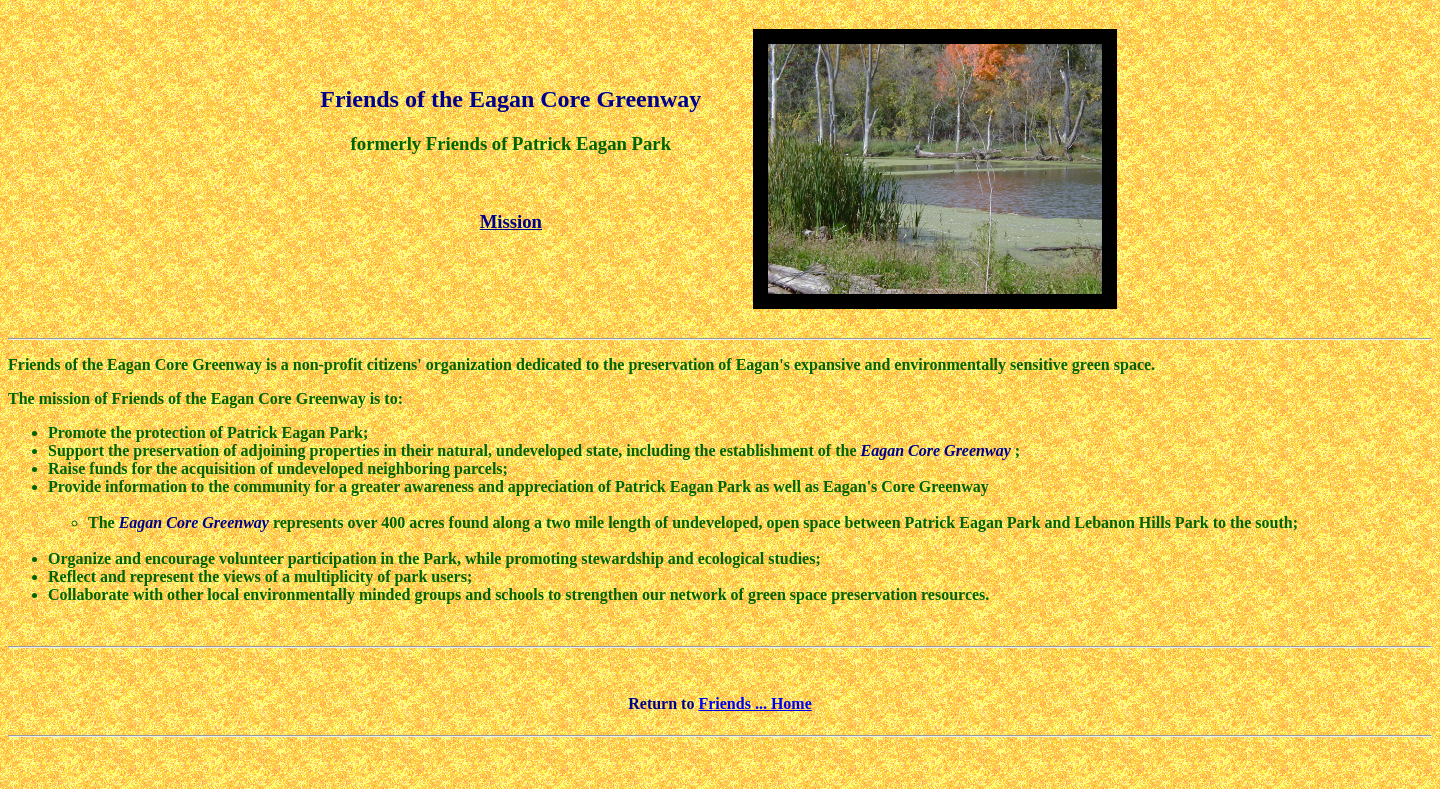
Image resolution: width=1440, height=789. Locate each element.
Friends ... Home (754, 703)
